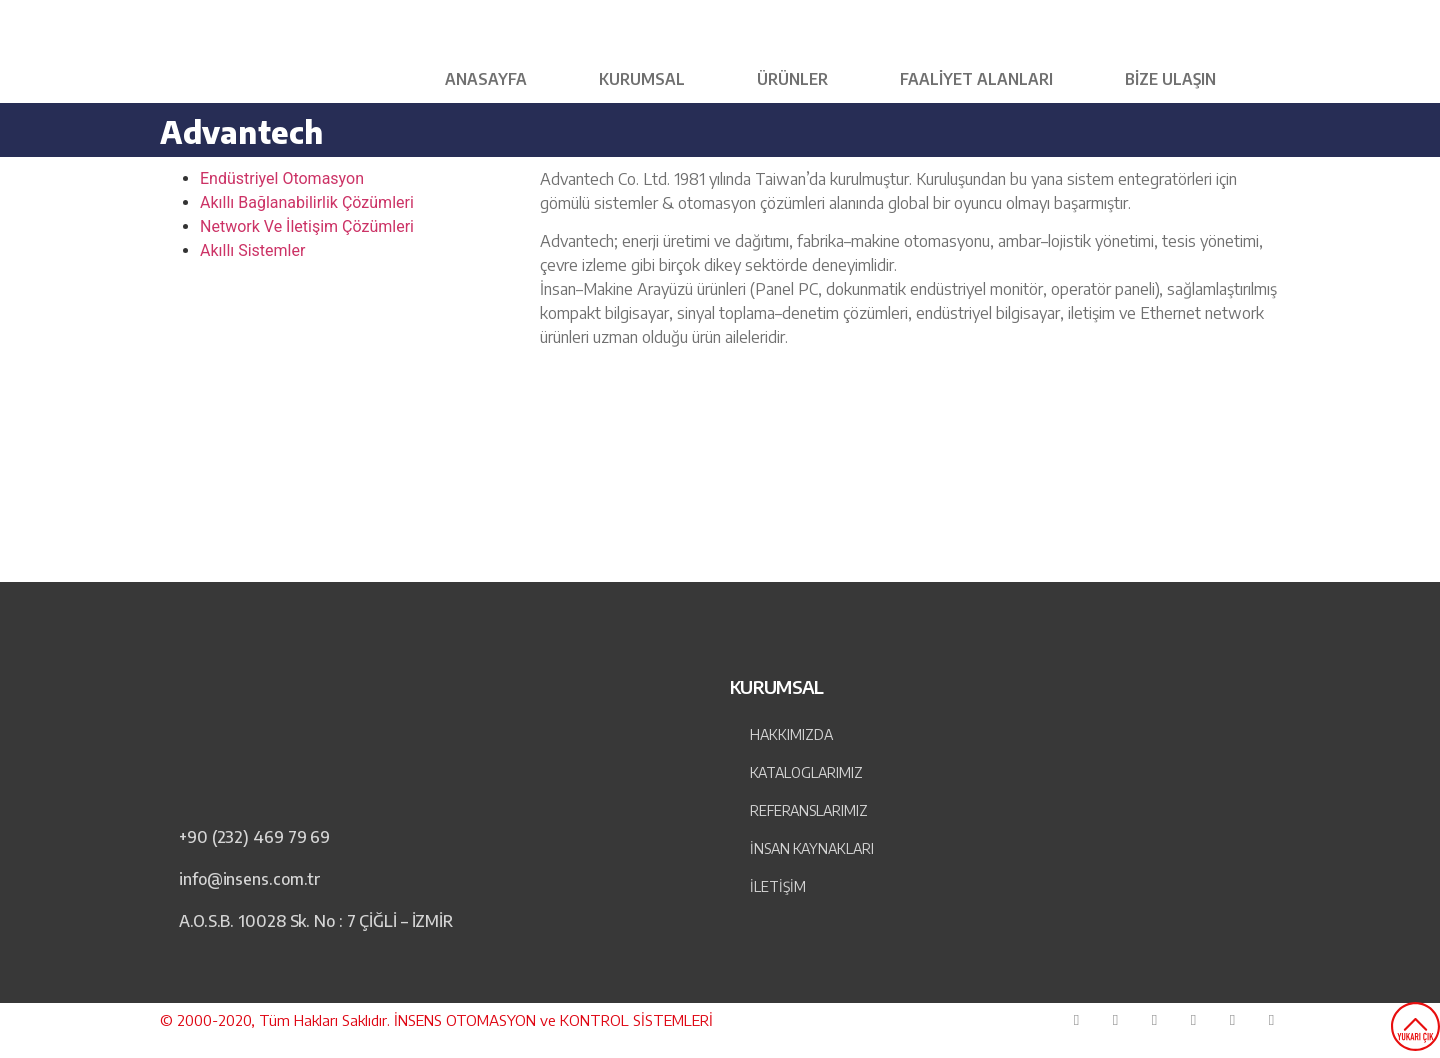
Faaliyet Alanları (976, 79)
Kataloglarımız (806, 772)
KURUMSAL (642, 79)
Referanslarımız (809, 810)
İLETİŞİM (778, 886)
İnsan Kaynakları (812, 848)
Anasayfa (486, 79)
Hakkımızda (791, 734)
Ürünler (792, 79)
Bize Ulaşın (1170, 79)
